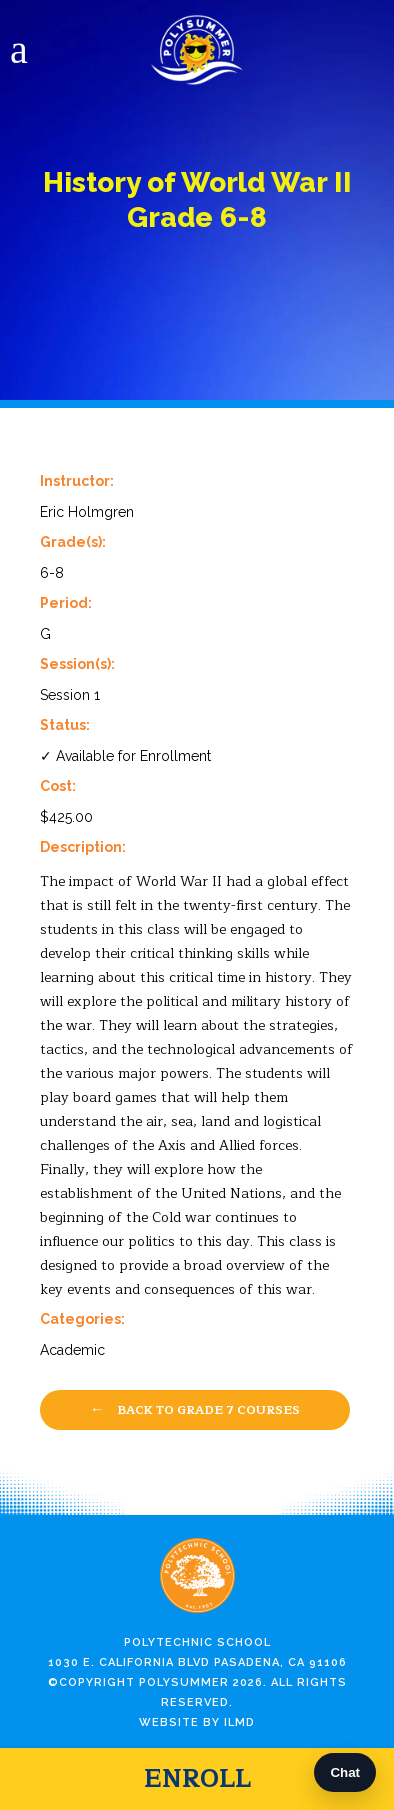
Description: (83, 847)
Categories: (82, 1319)
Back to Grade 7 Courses (195, 1409)
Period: (66, 603)
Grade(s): (73, 542)
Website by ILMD (197, 1722)
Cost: (58, 786)
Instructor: (77, 481)
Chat (345, 1772)
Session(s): (77, 664)
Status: (65, 725)
